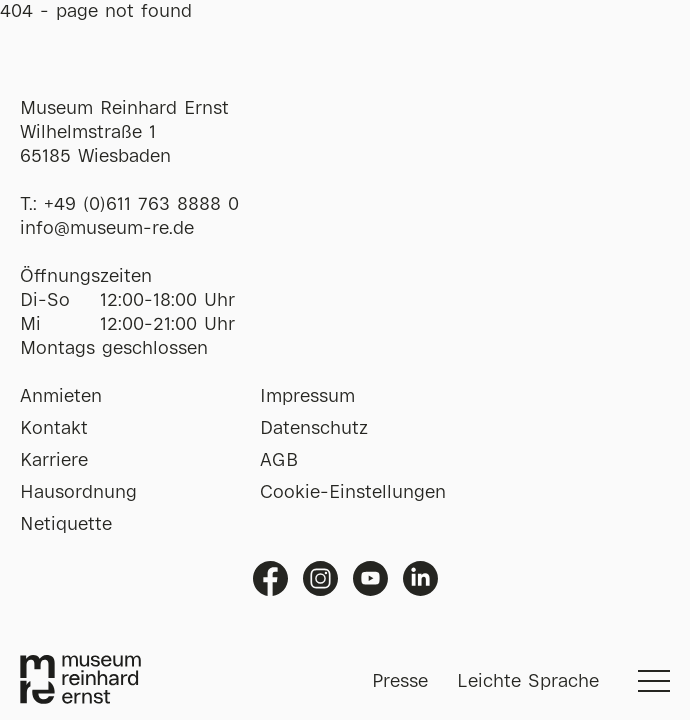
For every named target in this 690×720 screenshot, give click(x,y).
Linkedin (420, 578)
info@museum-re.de (107, 229)
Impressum (307, 397)
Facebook (270, 578)
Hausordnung (78, 493)
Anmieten (61, 397)
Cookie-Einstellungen (353, 493)
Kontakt (54, 429)
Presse (400, 682)
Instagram (320, 578)
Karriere (54, 461)
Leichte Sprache (528, 682)
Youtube (370, 578)
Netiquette (66, 525)
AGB (279, 461)
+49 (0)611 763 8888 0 (141, 205)
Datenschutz (314, 429)
